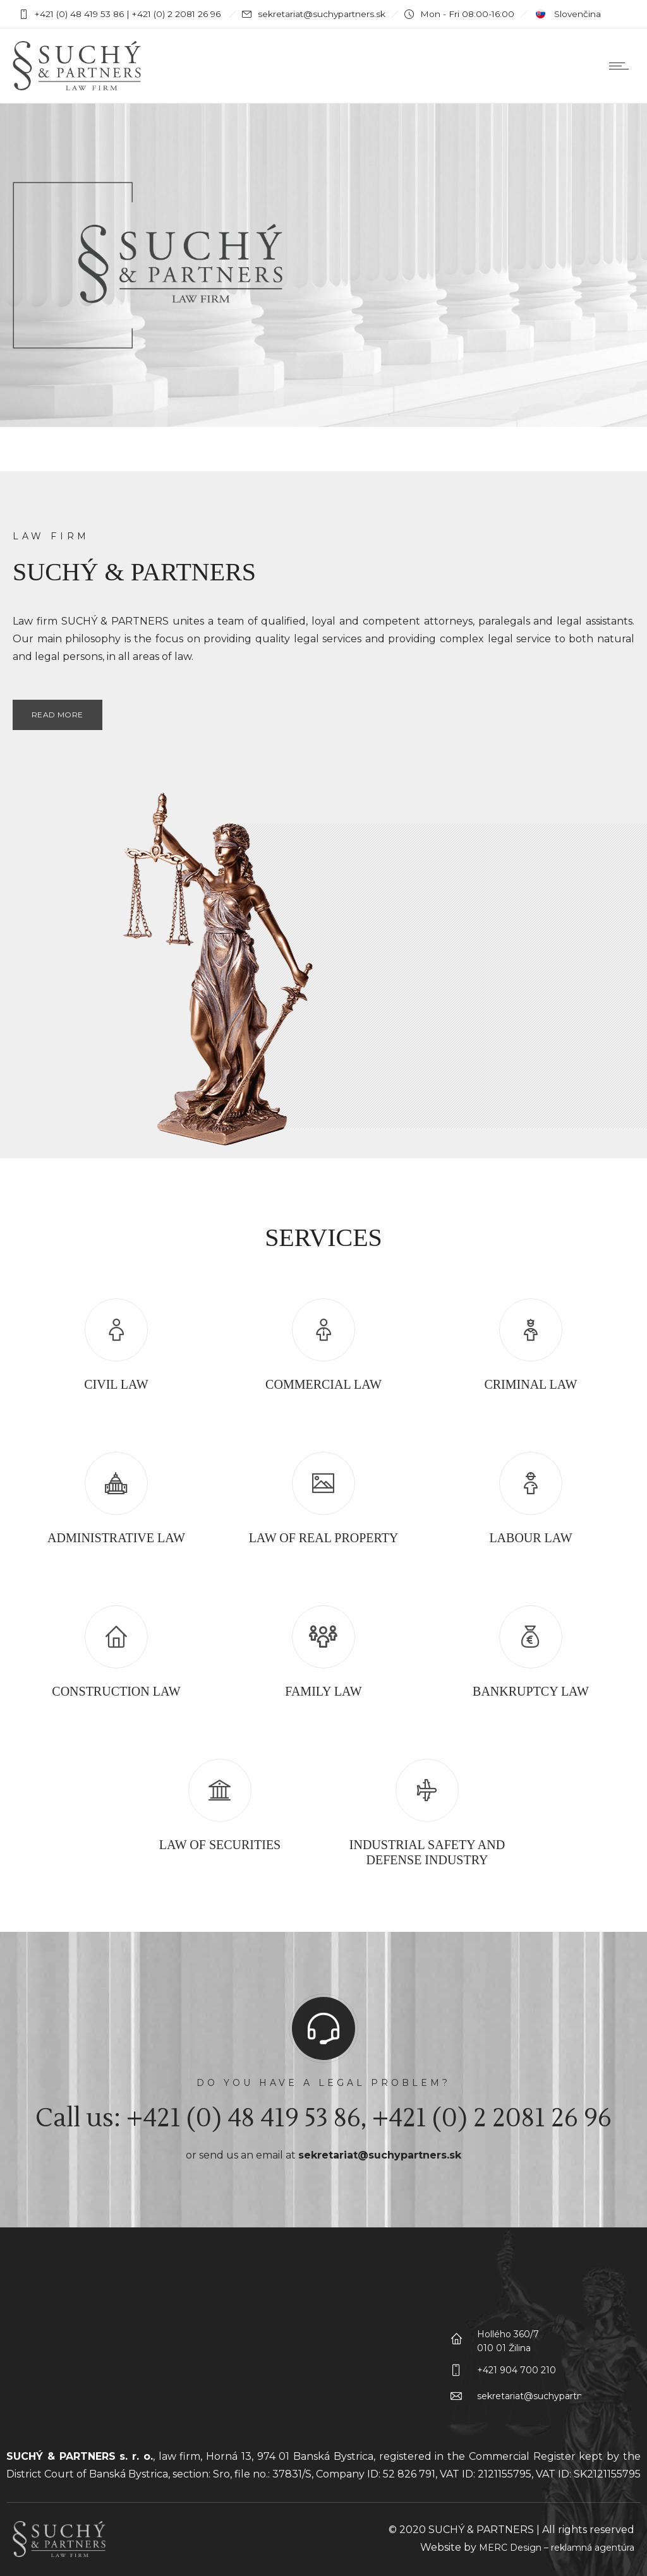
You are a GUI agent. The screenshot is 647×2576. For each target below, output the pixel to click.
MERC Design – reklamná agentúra (556, 2547)
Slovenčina (567, 14)
